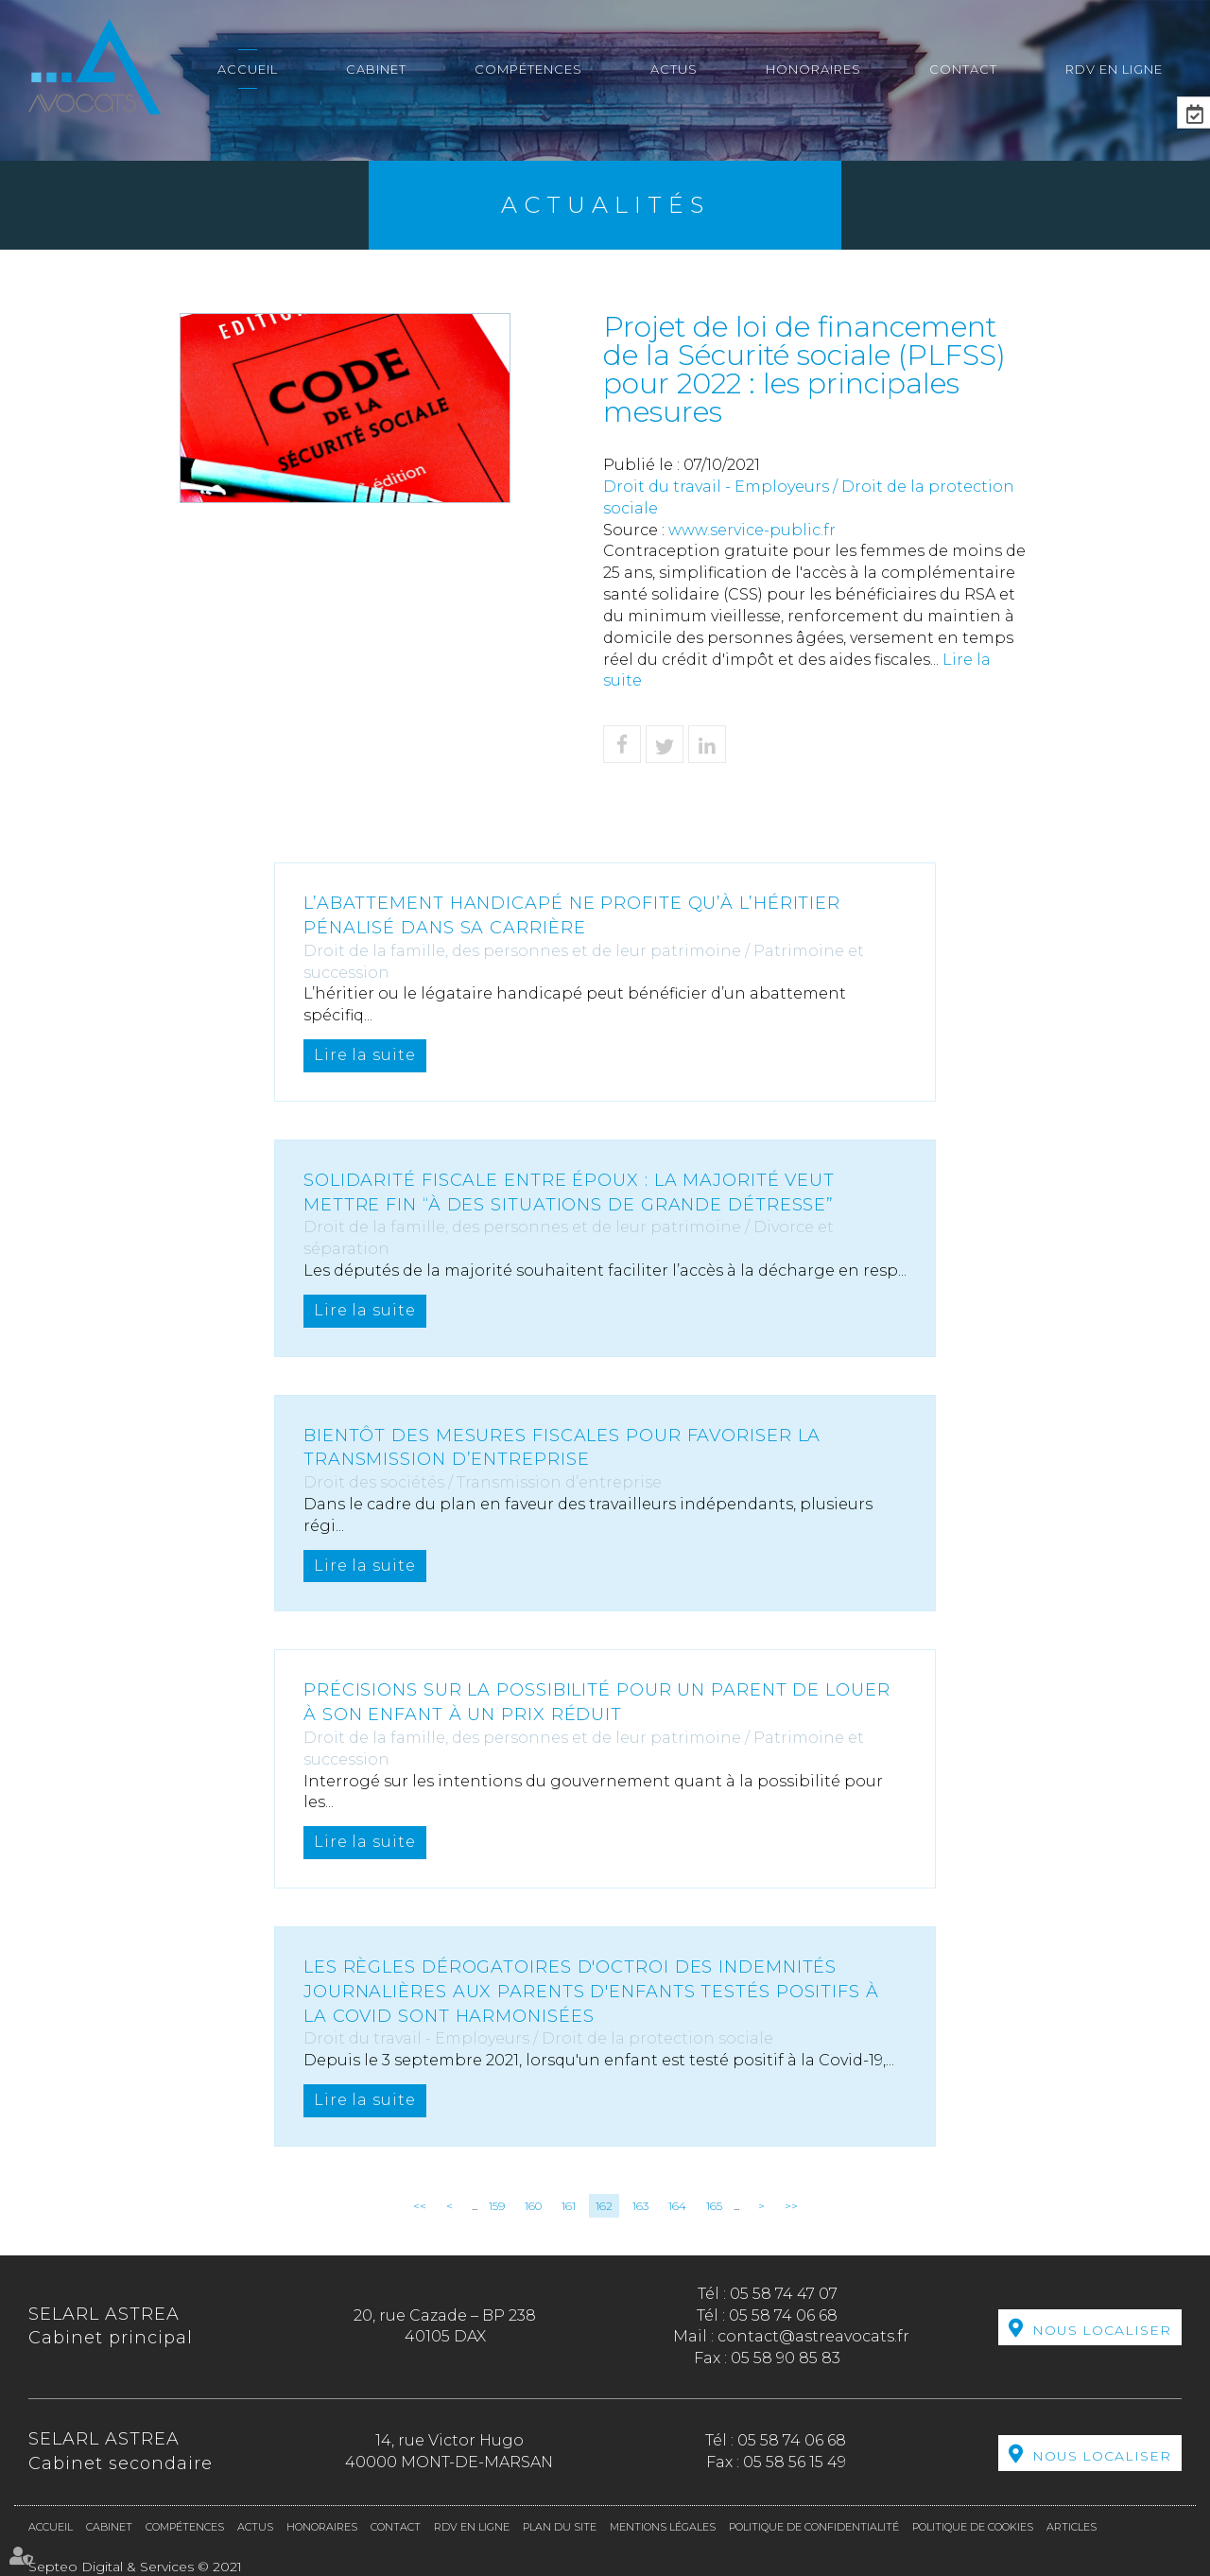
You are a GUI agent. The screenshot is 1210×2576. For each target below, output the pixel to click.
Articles (1071, 2526)
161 (569, 2206)
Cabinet (376, 69)
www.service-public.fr (752, 530)
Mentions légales (663, 2526)
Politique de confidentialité (814, 2526)
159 (497, 2206)
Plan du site (559, 2526)
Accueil (247, 69)
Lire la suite (365, 1055)
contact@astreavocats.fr (813, 2336)
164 (677, 2206)
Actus (674, 69)
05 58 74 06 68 (783, 2315)
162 (604, 2206)
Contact (963, 69)
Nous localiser (1101, 2329)
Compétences (528, 69)
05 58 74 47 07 (784, 2294)
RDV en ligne (1114, 69)
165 (714, 2206)
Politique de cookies (972, 2526)
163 (640, 2206)
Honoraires (813, 69)
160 (533, 2206)
